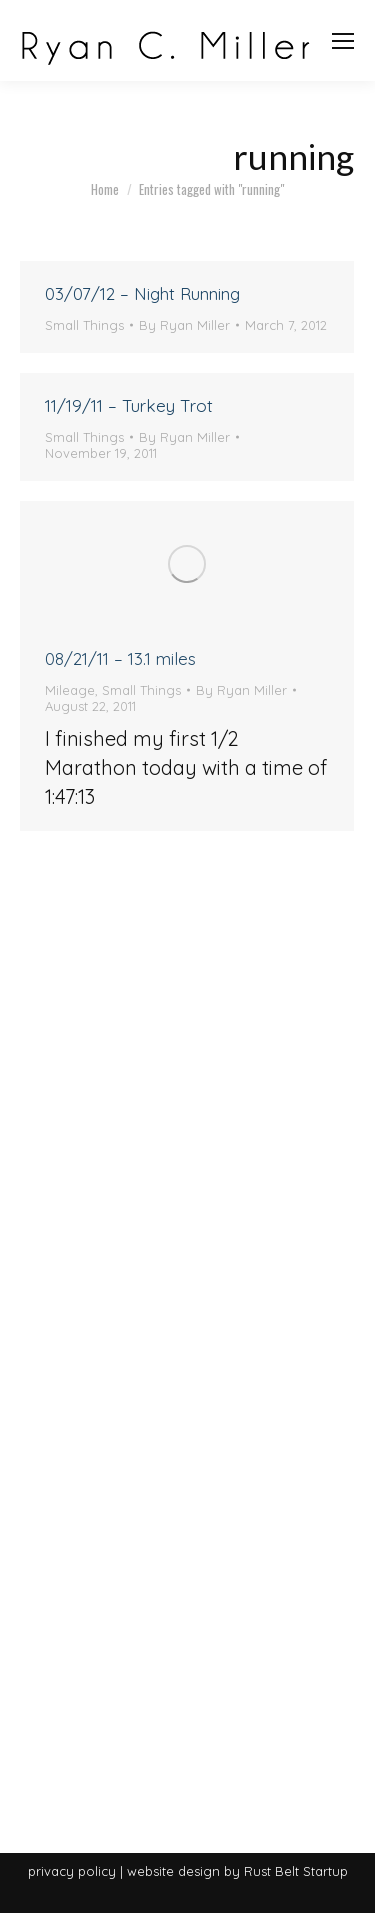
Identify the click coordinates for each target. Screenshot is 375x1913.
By (184, 325)
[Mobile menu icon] (343, 41)
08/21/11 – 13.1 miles (120, 658)
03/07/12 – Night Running (142, 293)
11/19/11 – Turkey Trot (129, 405)
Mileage (70, 690)
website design (173, 1871)
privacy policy (72, 1871)
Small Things (84, 325)
